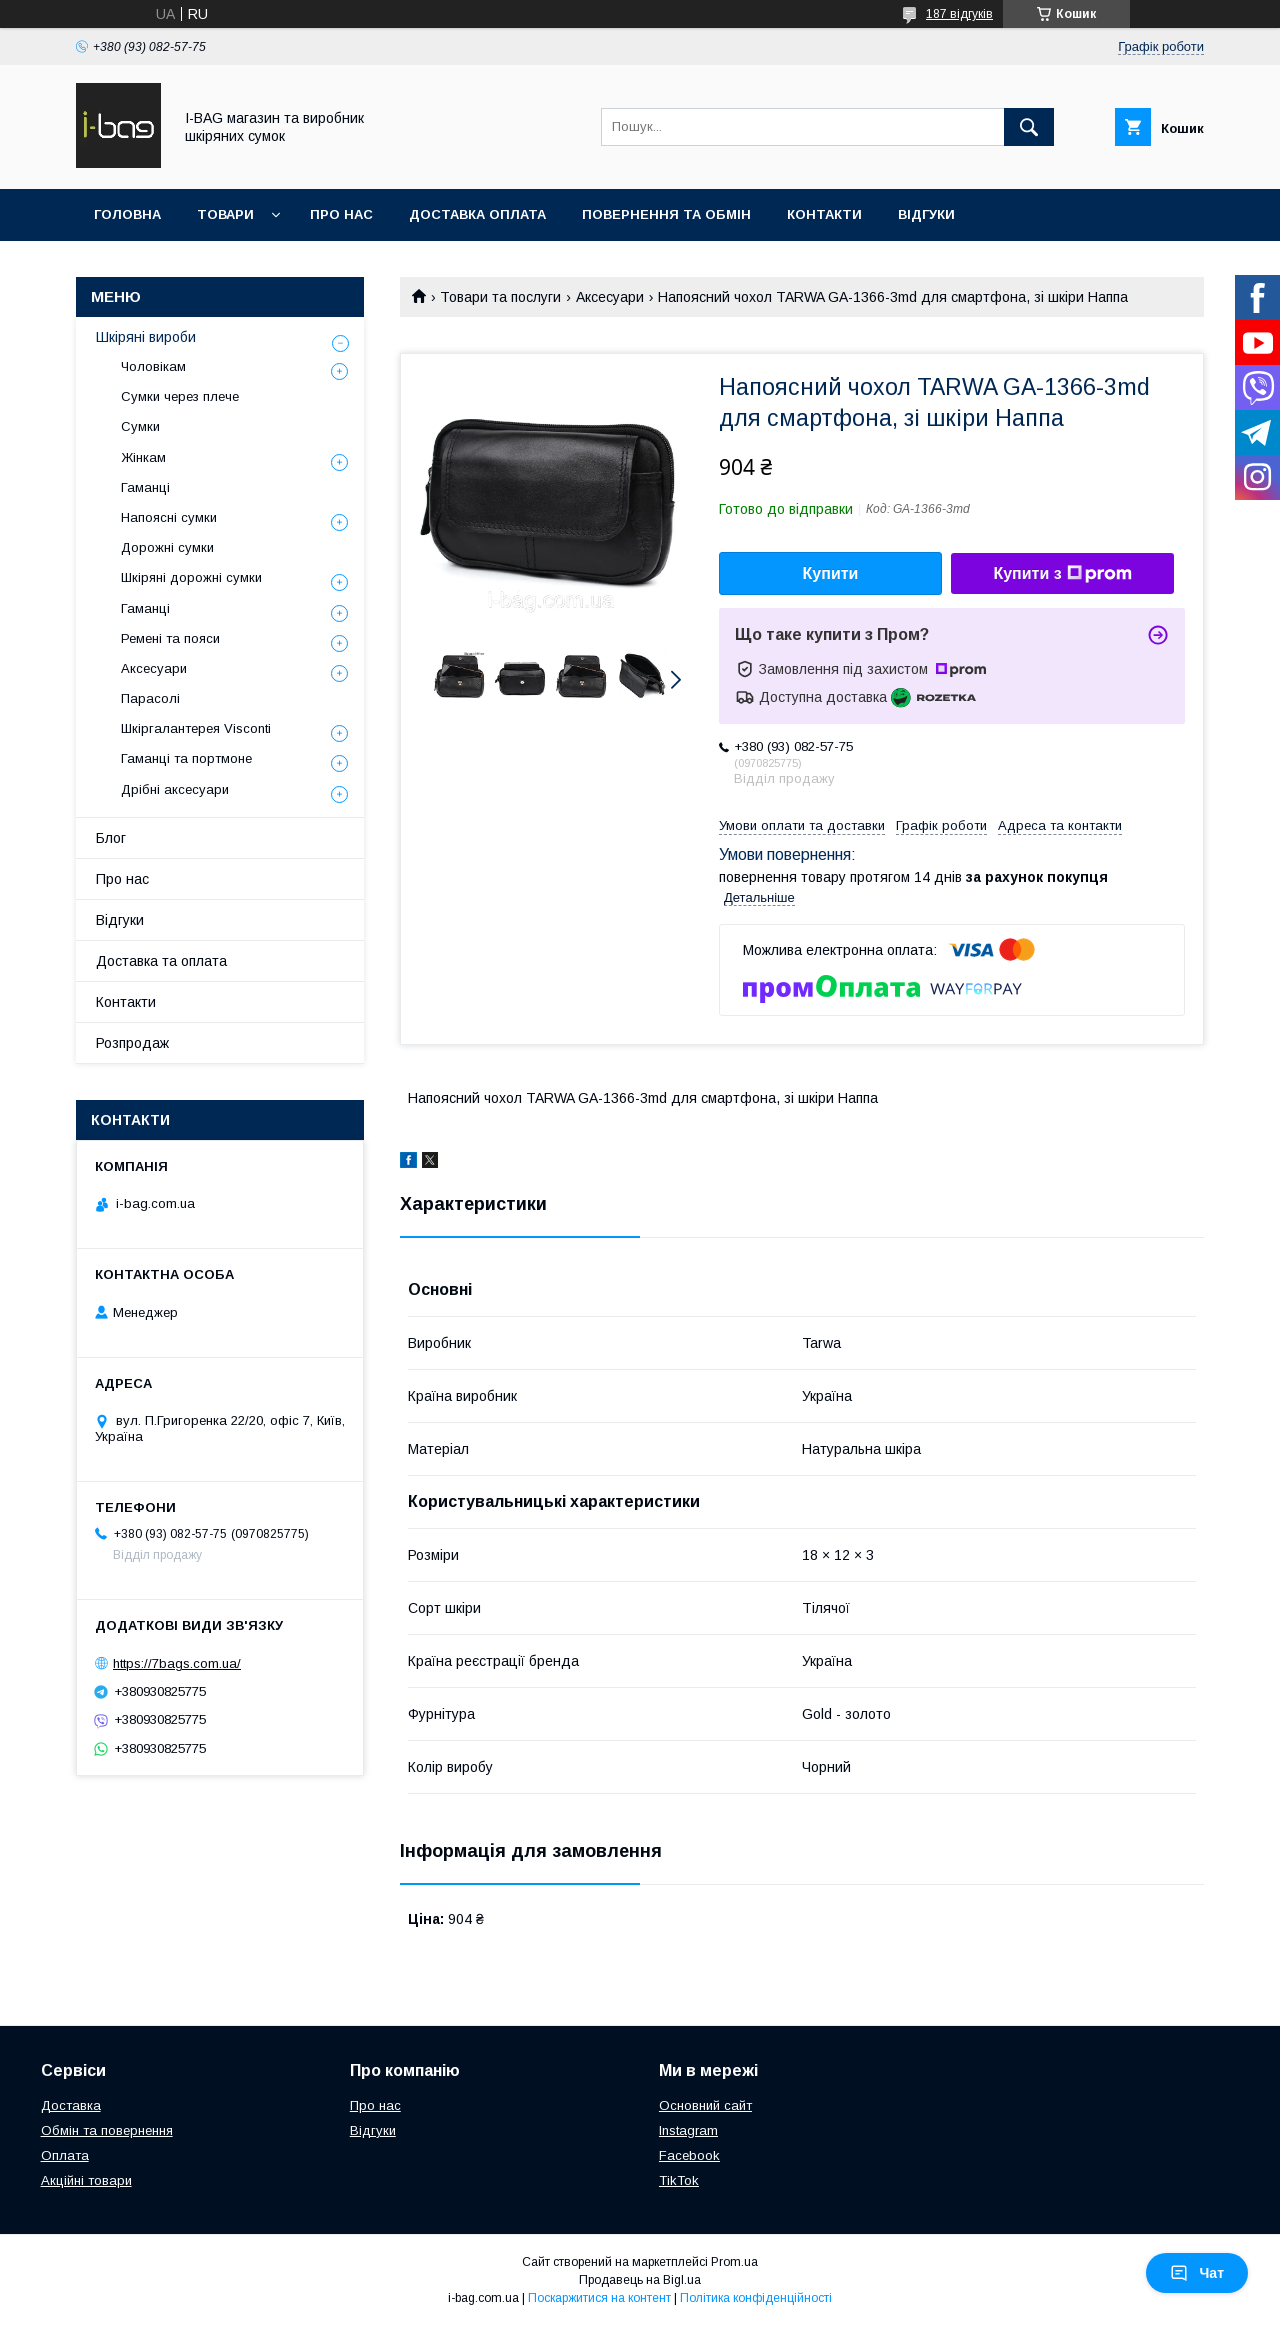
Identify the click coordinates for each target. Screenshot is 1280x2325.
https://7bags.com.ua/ (177, 1663)
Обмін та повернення (107, 2130)
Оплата (65, 2155)
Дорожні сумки (167, 547)
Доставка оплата (477, 214)
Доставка (71, 2105)
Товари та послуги (500, 297)
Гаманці (145, 487)
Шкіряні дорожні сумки (191, 577)
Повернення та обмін (666, 214)
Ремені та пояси (170, 638)
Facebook (689, 2155)
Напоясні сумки (169, 517)
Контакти (824, 214)
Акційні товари (86, 2180)
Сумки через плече (180, 396)
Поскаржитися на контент (599, 2298)
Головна (127, 214)
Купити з (1062, 574)
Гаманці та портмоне (186, 758)
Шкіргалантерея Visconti (196, 728)
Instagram (688, 2130)
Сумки (140, 426)
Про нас (341, 214)
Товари (225, 214)
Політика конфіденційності (756, 2298)
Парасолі (150, 698)
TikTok (679, 2180)
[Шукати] (1029, 127)
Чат (1197, 2273)
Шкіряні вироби (146, 337)
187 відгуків (959, 14)
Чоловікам (153, 366)
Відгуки (926, 214)
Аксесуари (610, 297)
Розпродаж (132, 1043)
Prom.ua (734, 2262)
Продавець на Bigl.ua (640, 2280)
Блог (111, 838)
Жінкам (143, 457)
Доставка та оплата (161, 961)
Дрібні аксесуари (175, 789)
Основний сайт (705, 2105)
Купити (831, 573)
